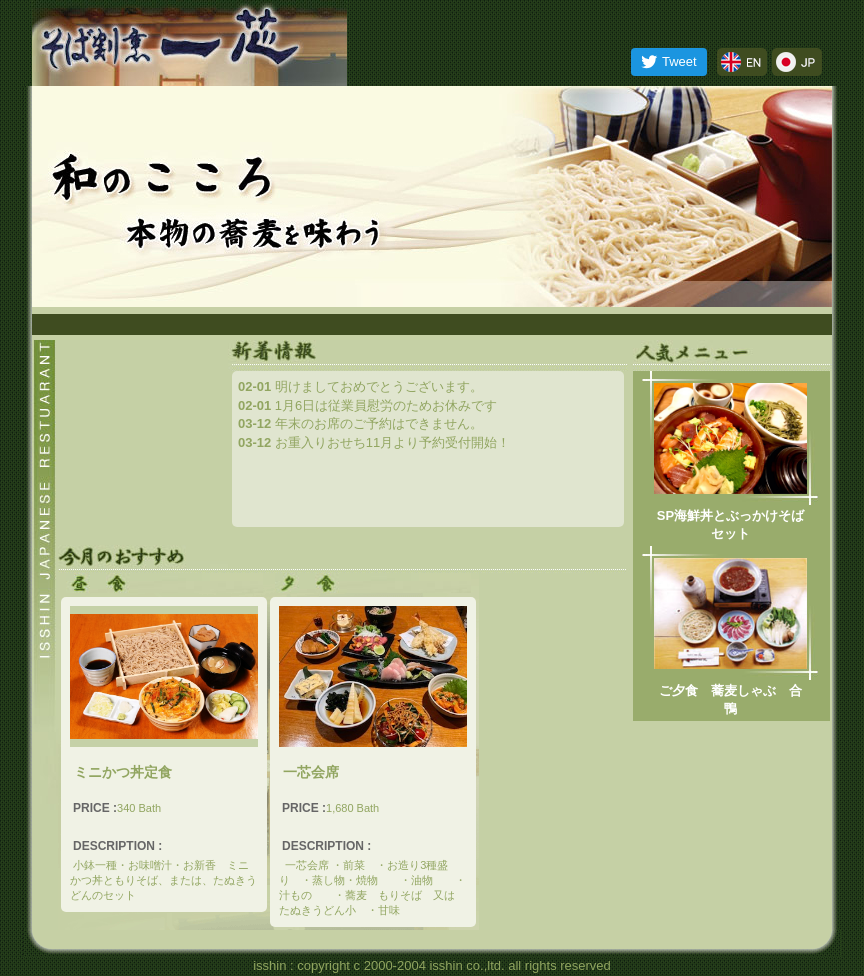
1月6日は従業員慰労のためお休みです (367, 405)
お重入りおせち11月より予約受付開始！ (374, 442)
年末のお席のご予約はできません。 (360, 423)
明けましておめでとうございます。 (360, 386)
